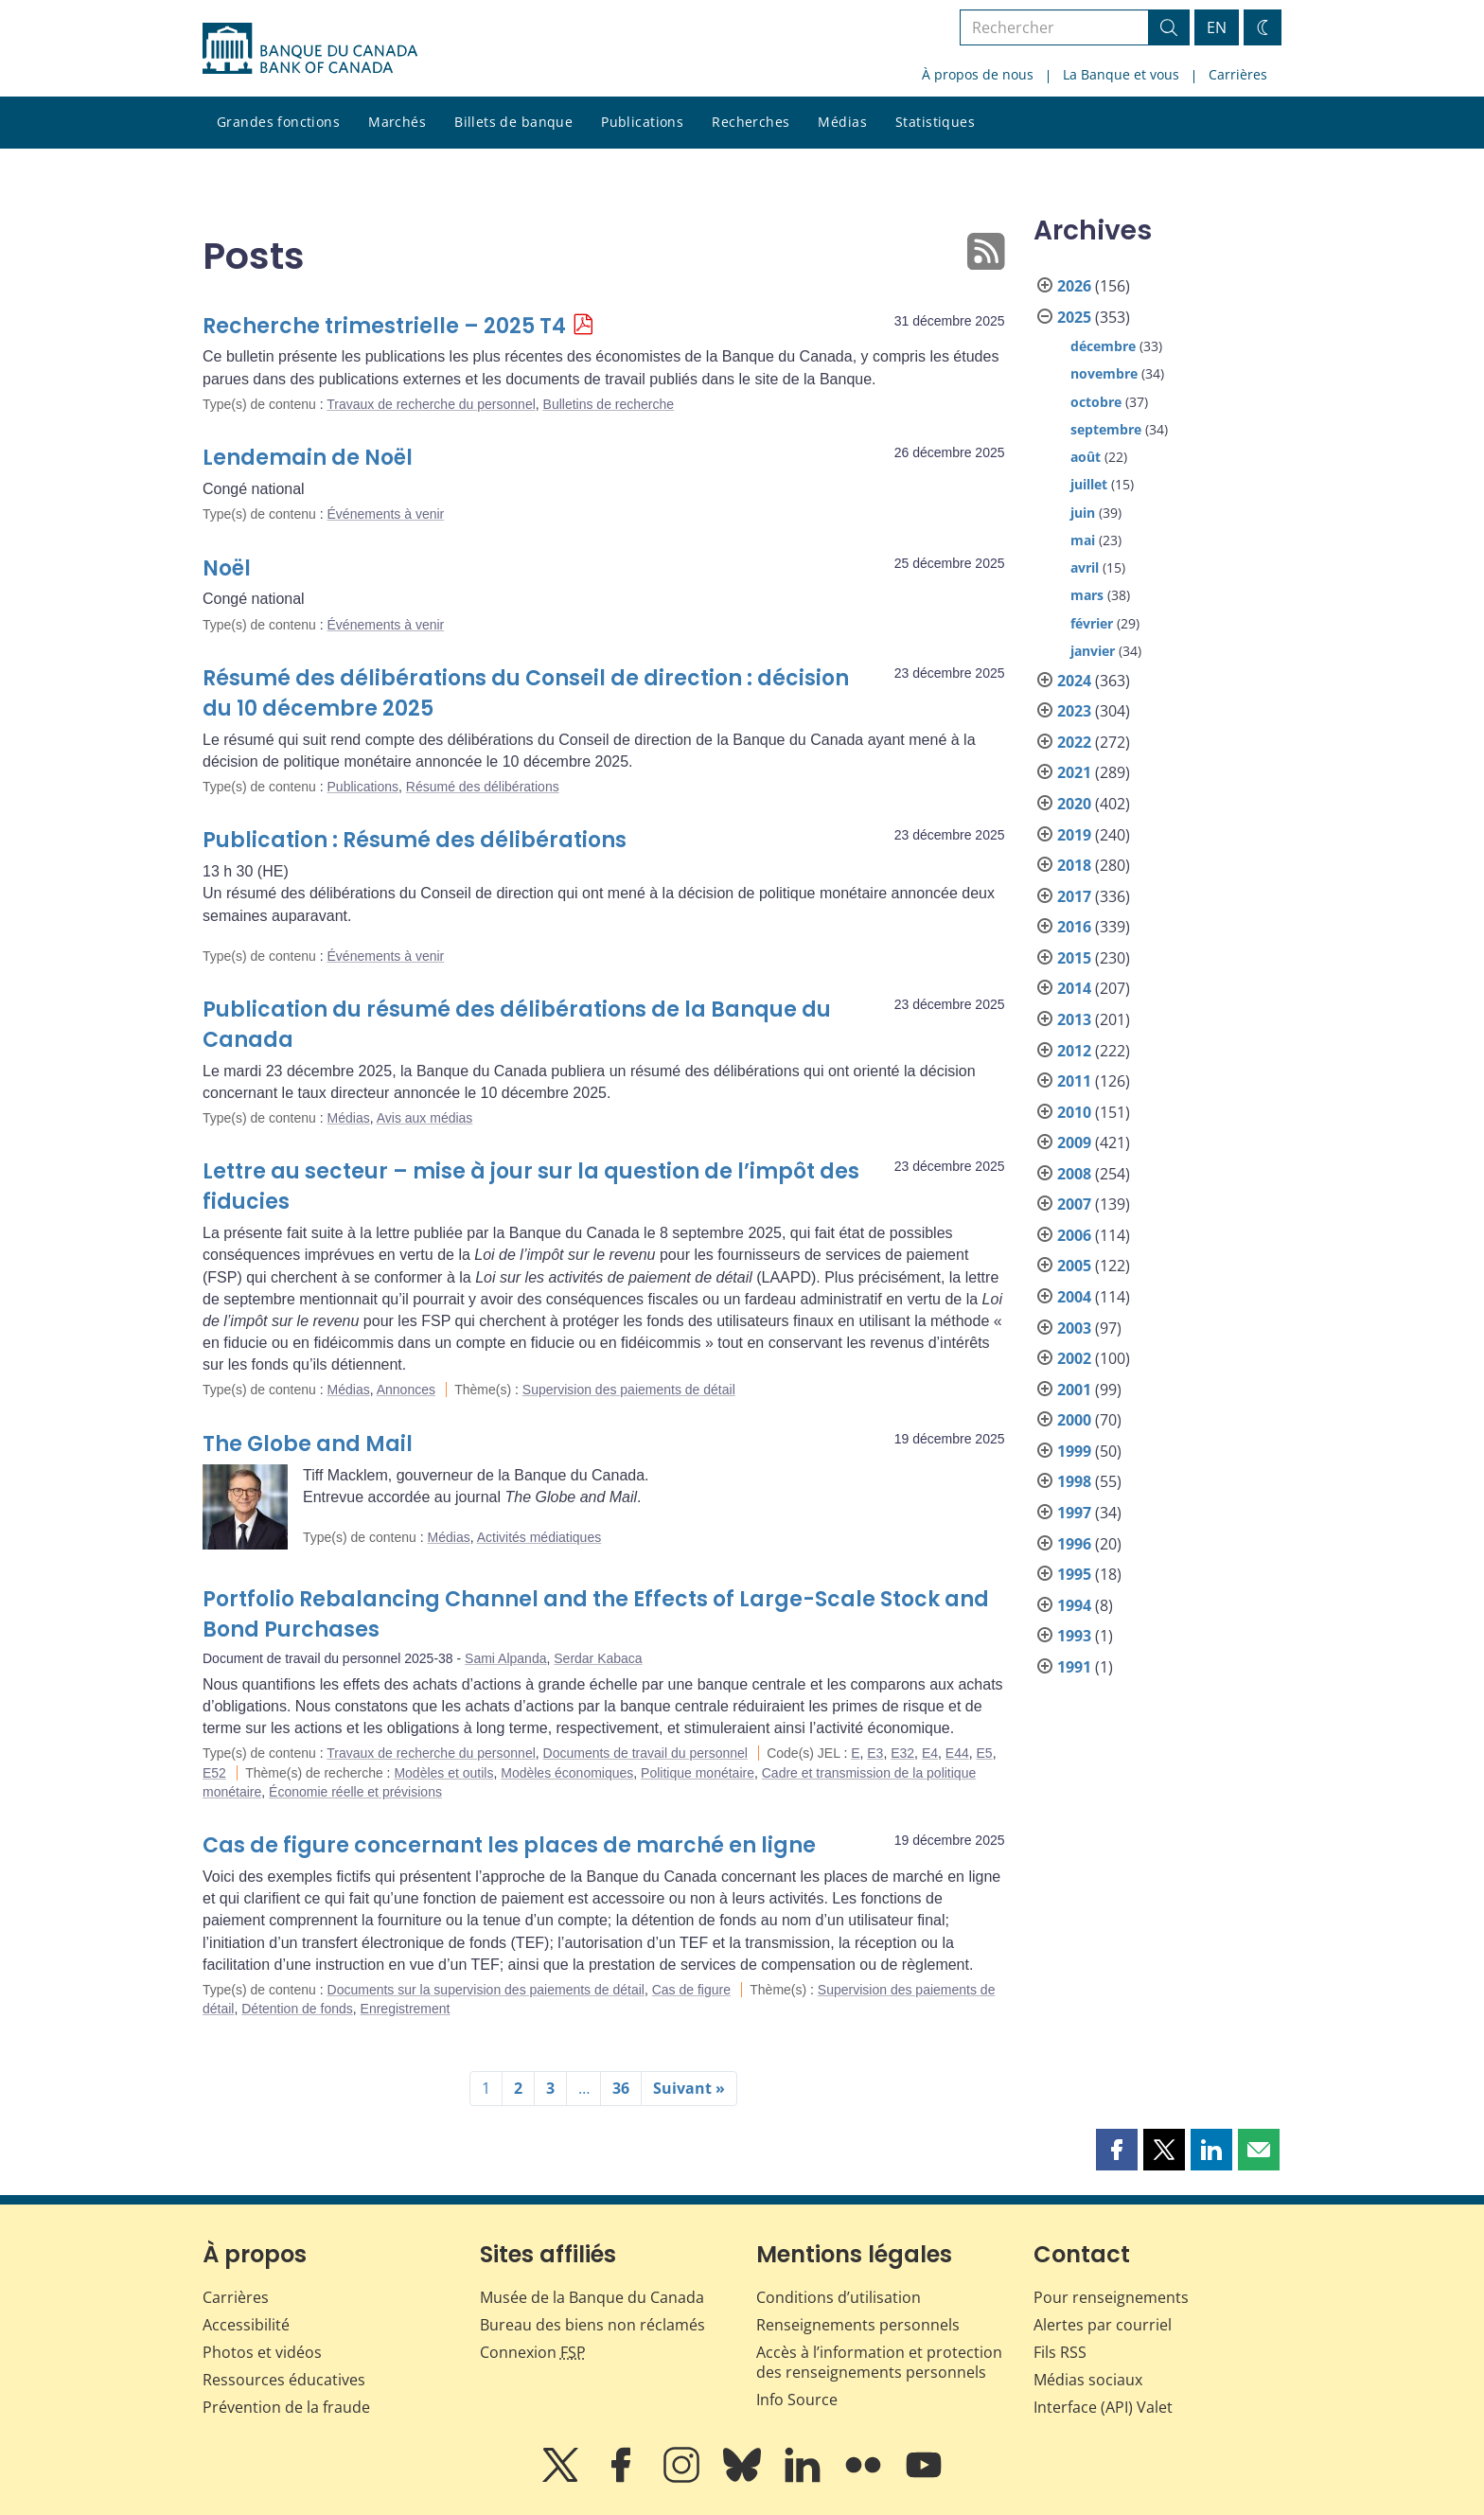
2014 (1074, 988)
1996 (1074, 1543)
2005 (1074, 1265)
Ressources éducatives (284, 2379)
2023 (1074, 710)
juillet (1088, 484)
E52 (214, 1772)
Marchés (397, 122)
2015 (1074, 958)
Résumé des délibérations (482, 786)
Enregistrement (405, 2008)
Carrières (1238, 74)
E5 (985, 1753)
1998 (1074, 1481)
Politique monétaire (697, 1772)
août (1085, 457)
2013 (1074, 1019)
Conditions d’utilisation (838, 2297)
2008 (1074, 1173)
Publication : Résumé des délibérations (415, 840)
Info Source (797, 2399)
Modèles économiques (567, 1772)
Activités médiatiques (539, 1537)
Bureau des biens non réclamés (592, 2324)
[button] (1117, 2149)
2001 (1074, 1389)
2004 (1074, 1296)
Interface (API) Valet (1103, 2407)
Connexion (533, 2352)
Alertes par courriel (1103, 2324)
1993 (1074, 1635)
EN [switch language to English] (1217, 27)
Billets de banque (513, 122)
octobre (1096, 402)
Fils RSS (1060, 2352)
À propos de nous (978, 74)
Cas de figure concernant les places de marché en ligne (509, 1845)
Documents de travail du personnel (645, 1753)
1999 (1074, 1451)
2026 (1074, 285)
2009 (1074, 1142)
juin (1082, 513)
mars (1087, 595)
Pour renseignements (1111, 2297)
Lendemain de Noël (308, 457)
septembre (1105, 429)
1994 (1074, 1605)
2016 (1074, 926)
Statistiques (935, 122)
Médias (842, 122)
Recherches (750, 122)
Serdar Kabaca (598, 1658)
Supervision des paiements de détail (628, 1389)
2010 (1074, 1112)
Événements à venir (386, 514)
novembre (1104, 373)
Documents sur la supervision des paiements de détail (486, 1989)
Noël (227, 568)
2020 (1074, 803)
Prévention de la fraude (286, 2407)
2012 (1074, 1050)
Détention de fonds (297, 2008)
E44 (957, 1753)
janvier (1092, 651)
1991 (1074, 1666)
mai (1082, 540)
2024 (1074, 680)
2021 (1074, 772)
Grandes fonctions (278, 122)
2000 (1074, 1419)
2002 (1074, 1358)
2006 (1074, 1235)
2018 (1074, 865)
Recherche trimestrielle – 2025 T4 (384, 326)
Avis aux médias (425, 1117)
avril (1084, 567)
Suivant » (689, 2088)
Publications (642, 122)
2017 (1074, 896)
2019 (1074, 834)
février (1091, 623)
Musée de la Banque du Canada (592, 2297)
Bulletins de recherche (609, 404)
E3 (875, 1753)
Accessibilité (246, 2324)
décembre (1103, 346)
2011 (1074, 1081)
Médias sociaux (1088, 2379)
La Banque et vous (1121, 74)
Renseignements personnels (858, 2324)
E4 (930, 1753)
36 (620, 2088)
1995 (1074, 1574)
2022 (1074, 742)
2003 (1074, 1328)
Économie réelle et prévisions (355, 1791)
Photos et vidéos (262, 2352)
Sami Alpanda (505, 1658)
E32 (902, 1753)
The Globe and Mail (308, 1444)
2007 (1074, 1204)
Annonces (406, 1389)
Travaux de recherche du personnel (431, 404)
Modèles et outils (443, 1772)
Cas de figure (691, 1989)
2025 (1074, 317)
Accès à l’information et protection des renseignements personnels (879, 2362)
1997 (1074, 1512)
